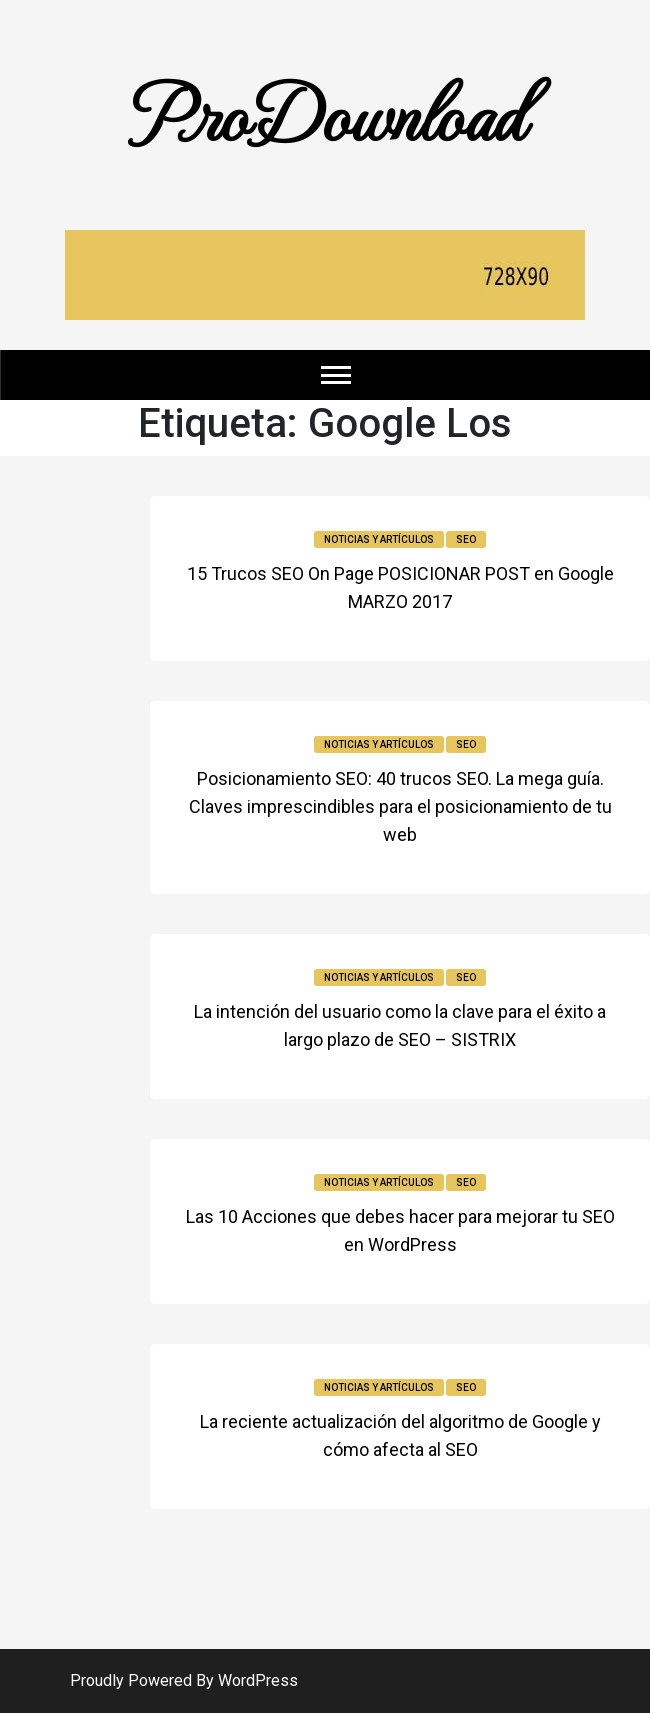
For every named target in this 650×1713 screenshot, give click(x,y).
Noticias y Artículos (379, 539)
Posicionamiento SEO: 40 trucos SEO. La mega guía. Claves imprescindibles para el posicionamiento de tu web (400, 806)
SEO (466, 539)
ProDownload (325, 112)
